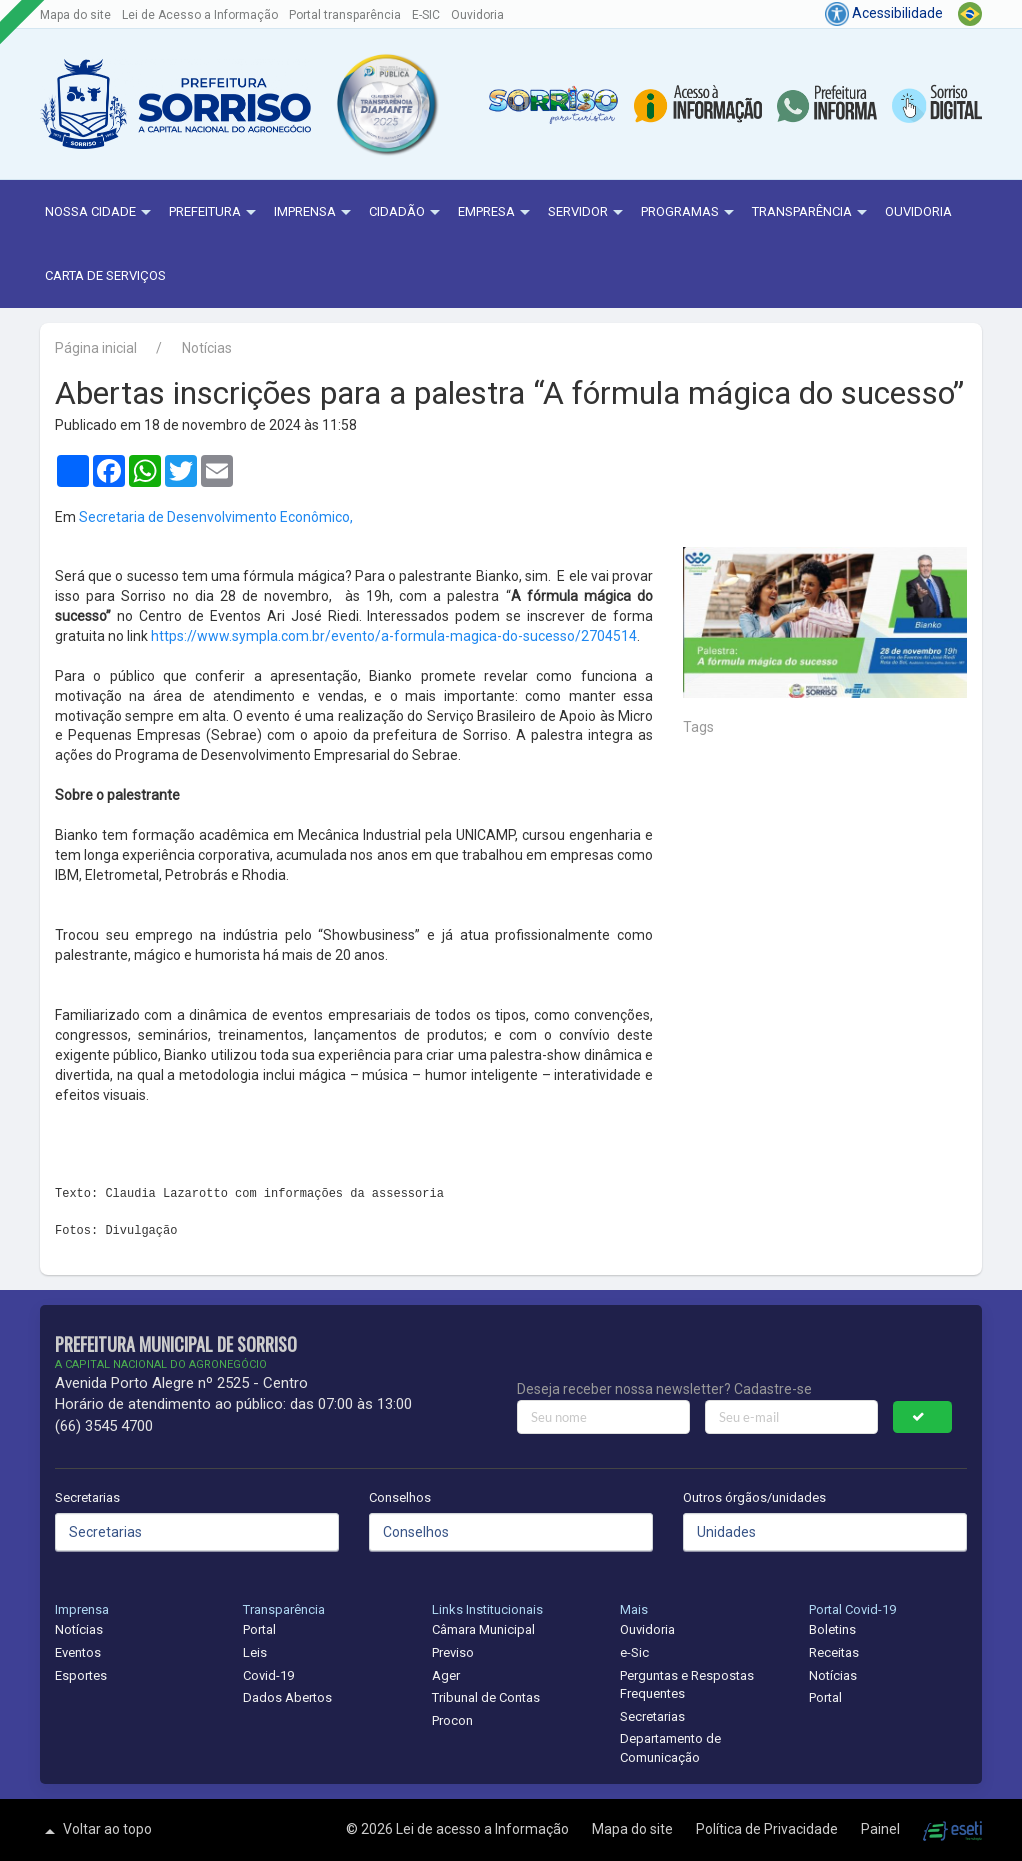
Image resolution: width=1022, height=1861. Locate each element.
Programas (690, 213)
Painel (882, 1829)
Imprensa (315, 213)
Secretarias (87, 1497)
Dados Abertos (287, 1697)
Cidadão (407, 213)
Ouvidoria (477, 15)
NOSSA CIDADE (100, 213)
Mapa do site (75, 15)
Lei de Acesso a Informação (200, 15)
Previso (453, 1652)
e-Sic (634, 1652)
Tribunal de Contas (486, 1697)
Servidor (588, 213)
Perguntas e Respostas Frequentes (687, 1685)
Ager (446, 1675)
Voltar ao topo (96, 1831)
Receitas (834, 1652)
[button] (386, 104)
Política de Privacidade (768, 1829)
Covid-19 (268, 1675)
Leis (255, 1652)
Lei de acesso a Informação (484, 1829)
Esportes (81, 1675)
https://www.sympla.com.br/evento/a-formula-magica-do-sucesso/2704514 (394, 636)
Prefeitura (215, 213)
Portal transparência (345, 15)
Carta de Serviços (105, 275)
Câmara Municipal (483, 1629)
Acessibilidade (884, 13)
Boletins (832, 1629)
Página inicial (96, 348)
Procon (452, 1720)
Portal (259, 1629)
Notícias (207, 348)
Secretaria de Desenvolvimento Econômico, (216, 517)
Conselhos (400, 1497)
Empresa (496, 213)
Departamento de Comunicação (670, 1748)
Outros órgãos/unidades (754, 1497)
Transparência (812, 213)
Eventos (78, 1652)
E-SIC (426, 15)
